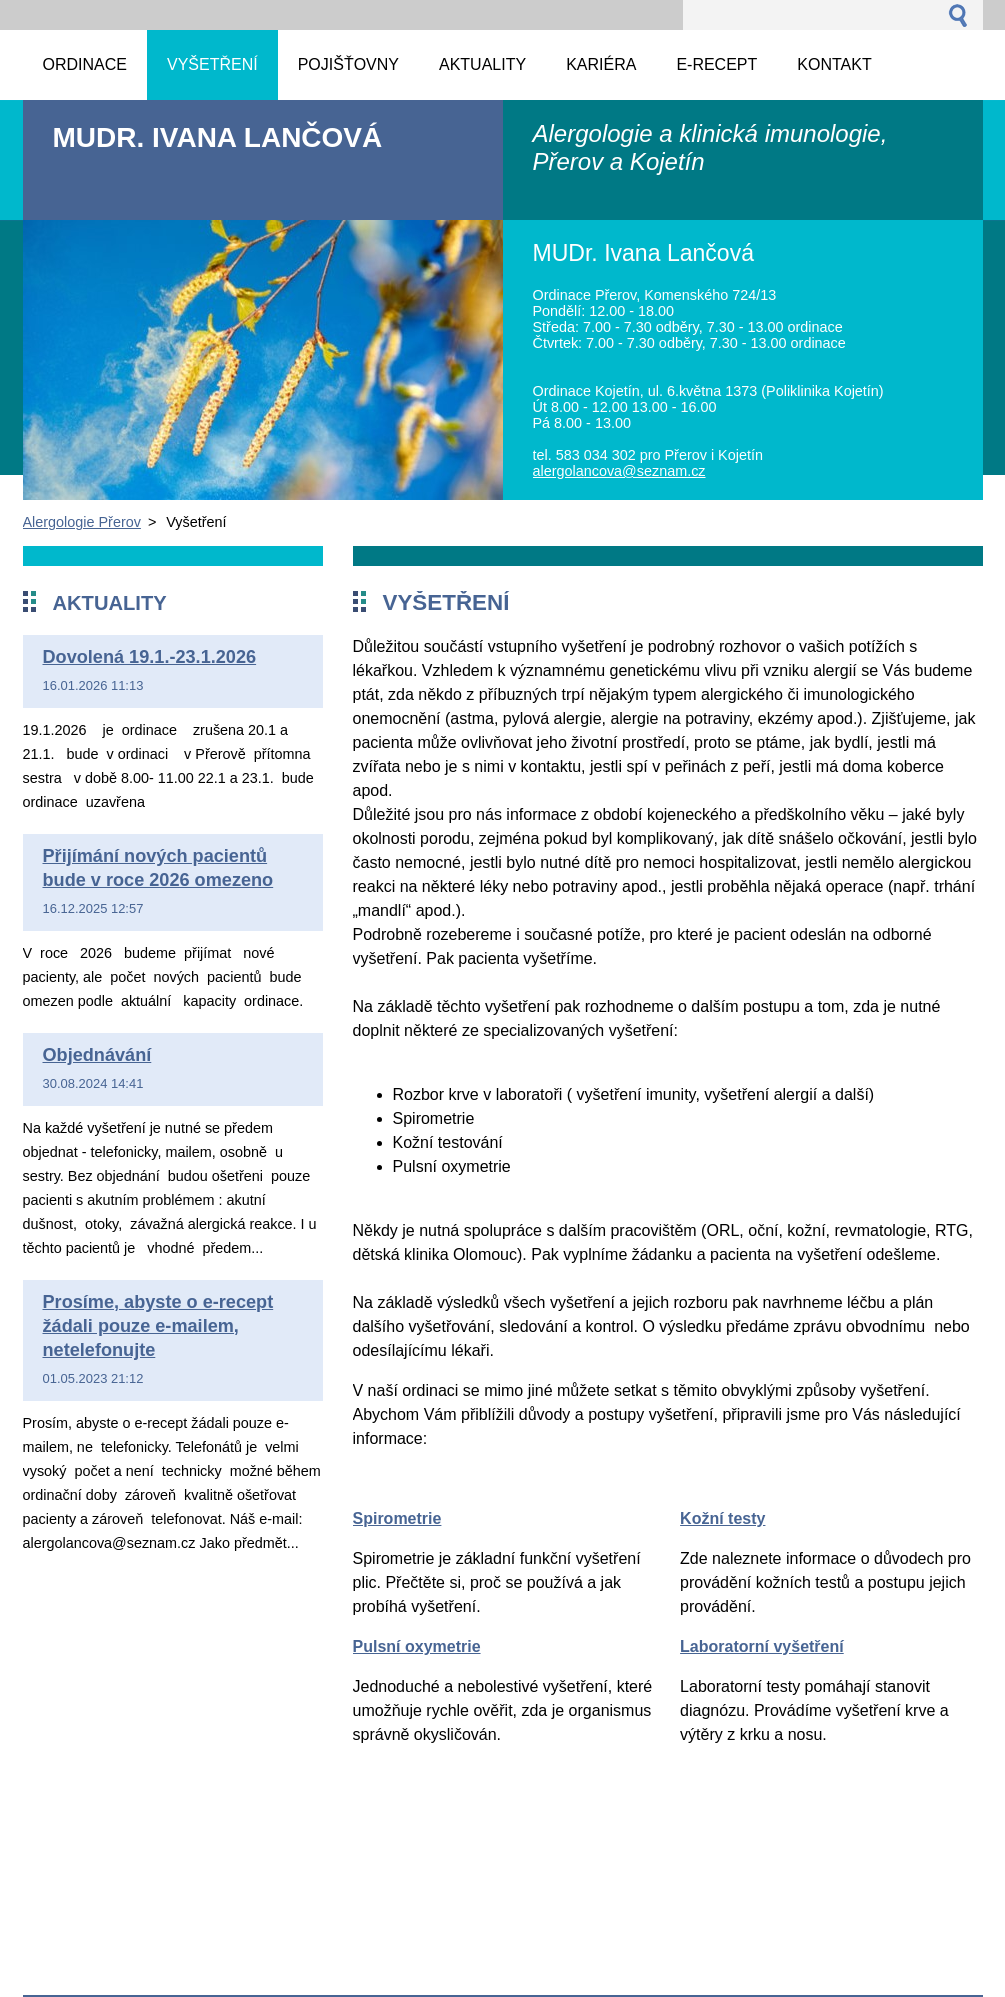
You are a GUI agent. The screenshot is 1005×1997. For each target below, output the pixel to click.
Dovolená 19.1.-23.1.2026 (150, 657)
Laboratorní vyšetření (762, 1646)
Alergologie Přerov (82, 522)
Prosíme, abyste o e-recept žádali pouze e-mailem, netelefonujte (158, 1326)
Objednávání (97, 1055)
